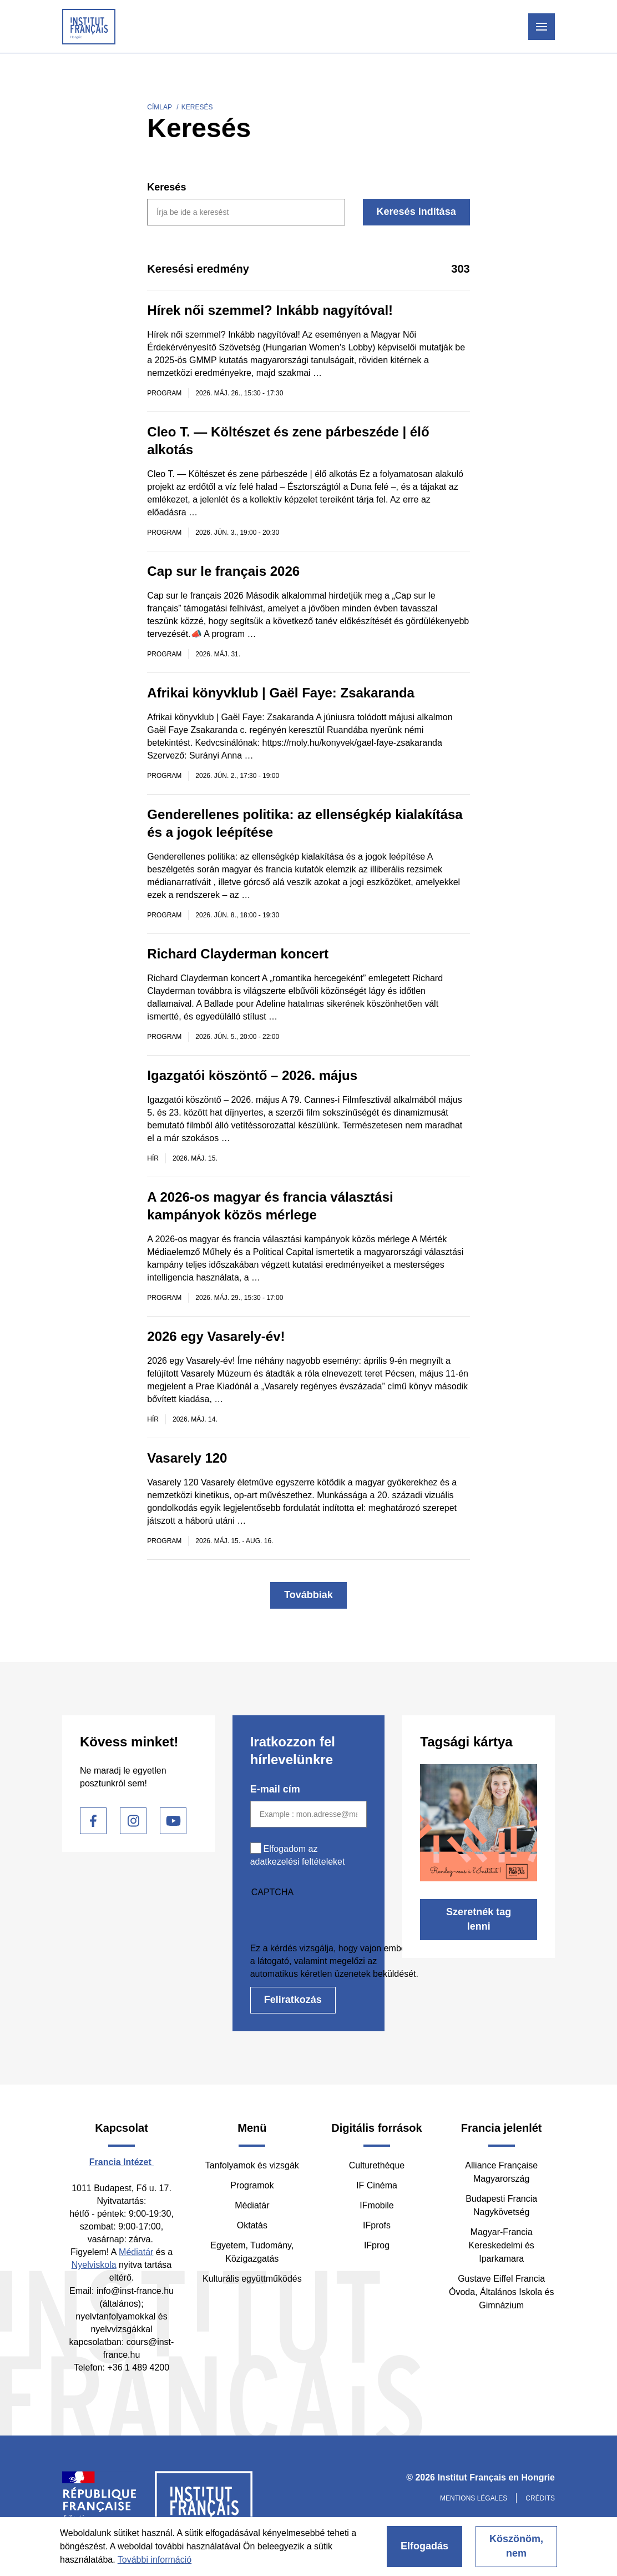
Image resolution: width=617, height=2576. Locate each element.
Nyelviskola (94, 2264)
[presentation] (334, 1920)
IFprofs (377, 2225)
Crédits (540, 2498)
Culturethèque (377, 2165)
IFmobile (376, 2205)
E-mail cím (275, 1789)
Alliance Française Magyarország (501, 2172)
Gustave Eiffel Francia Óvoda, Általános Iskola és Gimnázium (501, 2292)
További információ (154, 2559)
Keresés (166, 187)
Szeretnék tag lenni (478, 1919)
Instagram (133, 1820)
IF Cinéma (376, 2185)
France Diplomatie (99, 2505)
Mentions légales (473, 2498)
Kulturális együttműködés (252, 2278)
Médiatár (136, 2252)
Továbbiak (308, 1594)
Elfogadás (424, 2546)
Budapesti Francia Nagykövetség (501, 2205)
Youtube (173, 1820)
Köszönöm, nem (516, 2546)
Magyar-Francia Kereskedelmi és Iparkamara (501, 2245)
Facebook (93, 1820)
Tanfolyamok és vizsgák (252, 2165)
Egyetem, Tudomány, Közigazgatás (252, 2252)
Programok (252, 2185)
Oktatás (252, 2225)
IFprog (377, 2245)
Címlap (159, 107)
